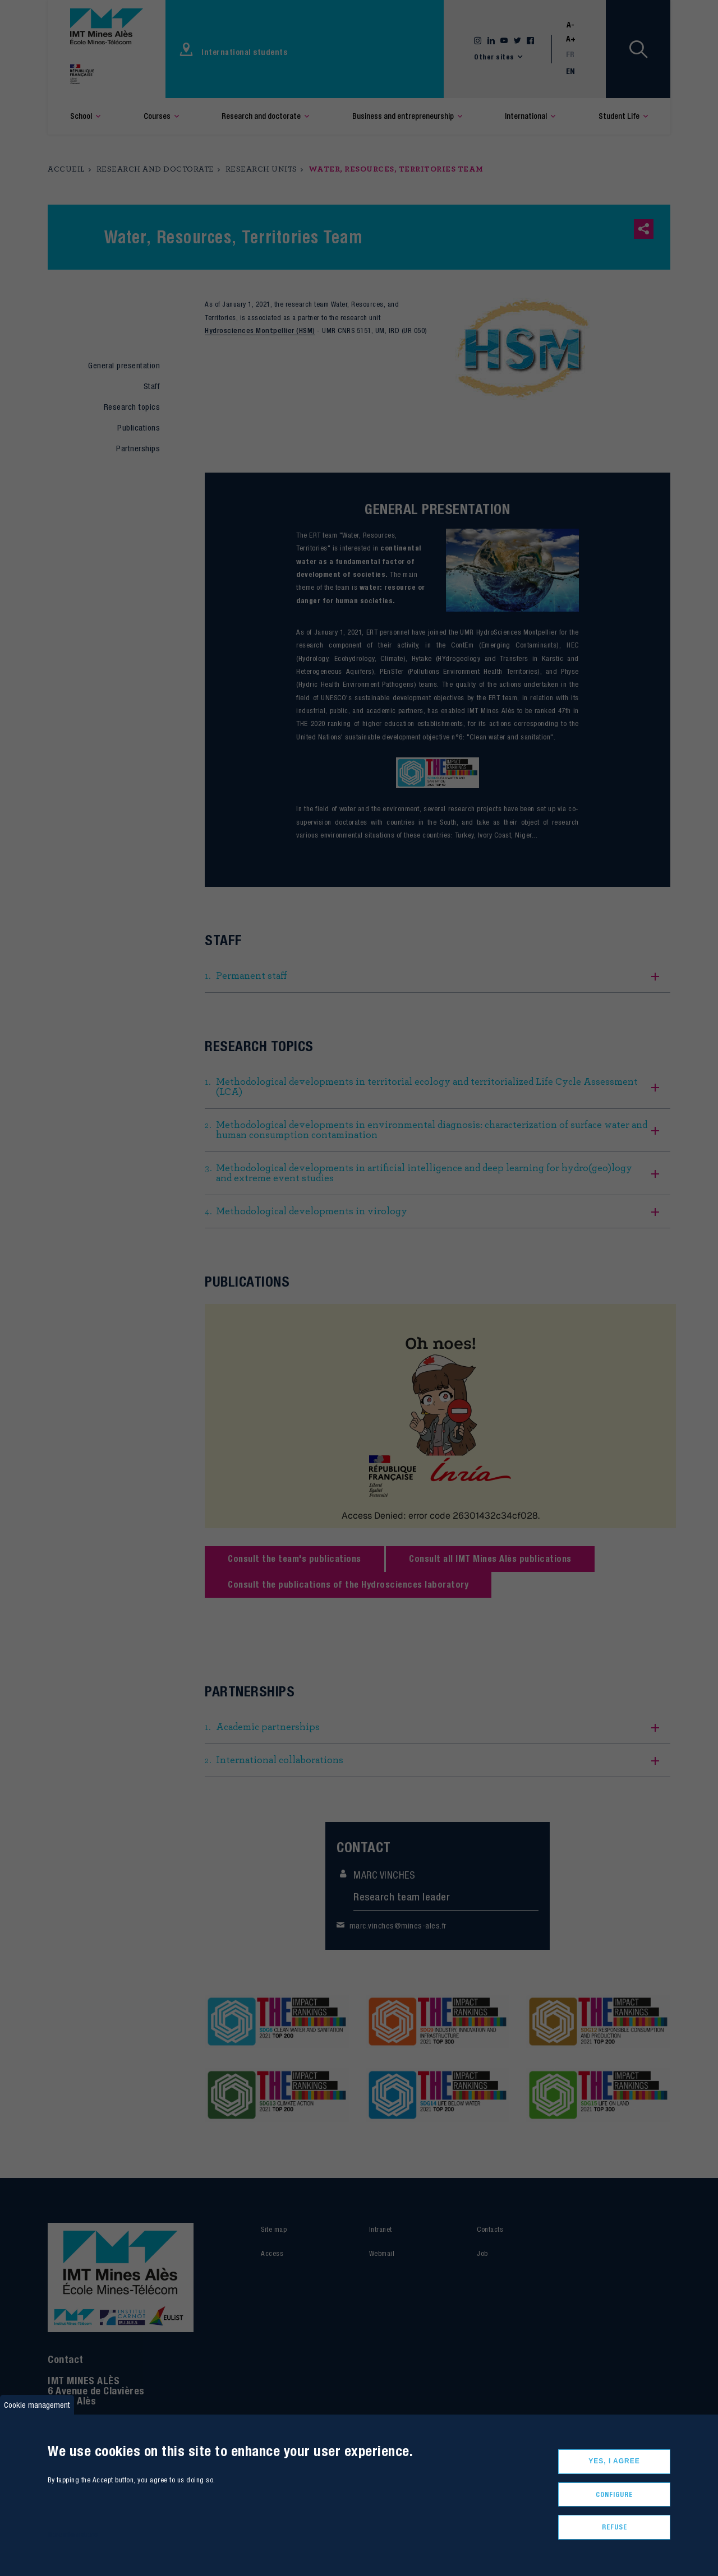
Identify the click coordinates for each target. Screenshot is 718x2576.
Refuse (614, 2527)
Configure (614, 2494)
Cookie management (37, 2404)
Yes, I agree (614, 2461)
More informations (73, 2534)
